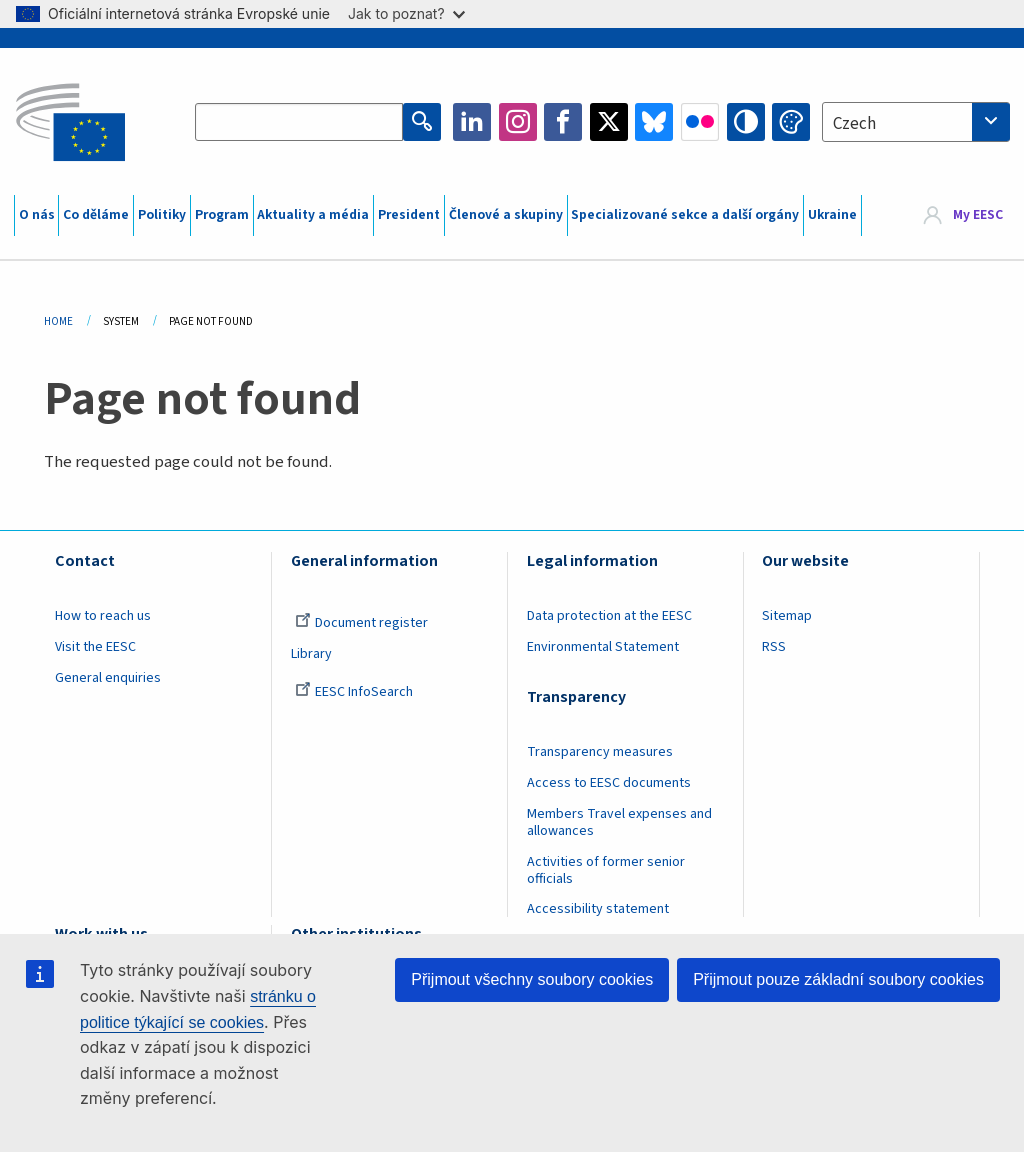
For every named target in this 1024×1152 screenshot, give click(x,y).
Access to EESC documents (609, 783)
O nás (37, 215)
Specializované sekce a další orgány (685, 215)
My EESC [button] (978, 215)
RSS (774, 647)
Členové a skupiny (506, 215)
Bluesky (654, 122)
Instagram (518, 122)
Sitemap (787, 616)
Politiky (162, 215)
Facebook (563, 122)
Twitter (609, 122)
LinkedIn (472, 122)
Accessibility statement (598, 909)
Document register (361, 623)
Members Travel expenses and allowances (619, 822)
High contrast (746, 122)
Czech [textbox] (854, 124)
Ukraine (832, 215)
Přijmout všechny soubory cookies (532, 979)
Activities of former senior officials (606, 870)
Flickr (700, 122)
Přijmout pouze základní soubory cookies (838, 979)
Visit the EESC (95, 647)
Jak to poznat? (406, 13)
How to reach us (103, 616)
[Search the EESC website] (299, 122)
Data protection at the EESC (609, 616)
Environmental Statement (603, 647)
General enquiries (108, 678)
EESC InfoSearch (354, 692)
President (409, 215)
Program (222, 215)
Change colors (791, 122)
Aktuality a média (313, 215)
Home (58, 321)
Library (311, 654)
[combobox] (916, 122)
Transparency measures (600, 752)
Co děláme (96, 215)
